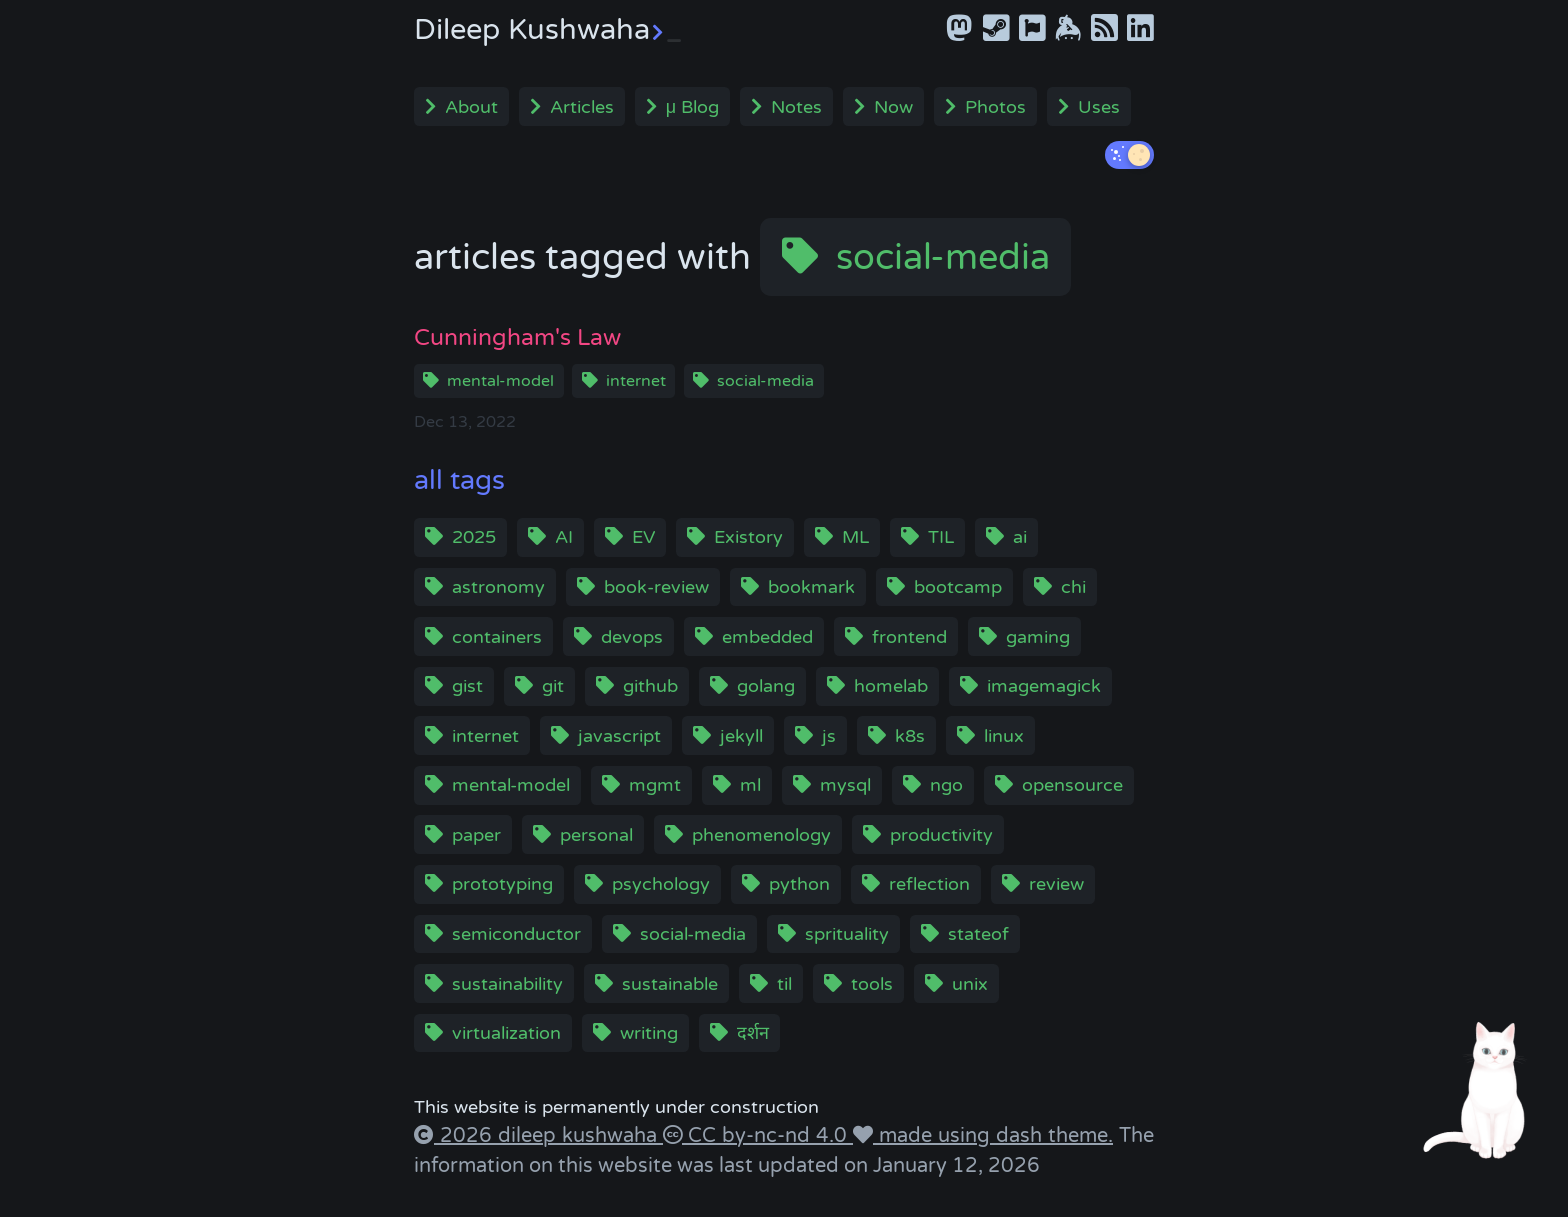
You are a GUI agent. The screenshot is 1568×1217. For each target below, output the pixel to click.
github (650, 686)
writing (649, 1033)
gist (467, 686)
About (471, 107)
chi (1073, 587)
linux (1004, 736)
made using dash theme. (993, 1136)
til (784, 984)
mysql (845, 785)
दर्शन (753, 1033)
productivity (941, 835)
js (829, 736)
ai (1020, 537)
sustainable (670, 984)
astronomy (498, 587)
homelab (891, 686)
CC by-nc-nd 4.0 (767, 1136)
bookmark (811, 587)
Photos (995, 107)
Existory (748, 537)
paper (476, 835)
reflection (929, 884)
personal (596, 835)
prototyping (502, 884)
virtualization (506, 1033)
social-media (943, 257)
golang (766, 686)
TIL (941, 537)
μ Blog (692, 107)
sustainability (507, 984)
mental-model (500, 381)
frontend (909, 637)
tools (872, 984)
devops (632, 637)
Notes (796, 107)
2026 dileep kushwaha (548, 1136)
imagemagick (1044, 686)
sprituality (847, 934)
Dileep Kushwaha (547, 29)
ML (855, 537)
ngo (946, 785)
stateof (978, 934)
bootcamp (958, 587)
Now (893, 107)
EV (643, 537)
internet (636, 381)
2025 (474, 537)
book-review (656, 587)
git (553, 686)
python (799, 884)
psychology (661, 884)
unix (970, 984)
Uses (1099, 107)
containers (497, 637)
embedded (767, 637)
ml (750, 785)
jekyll (741, 736)
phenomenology (761, 835)
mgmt (655, 785)
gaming (1038, 637)
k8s (910, 736)
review (1056, 884)
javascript (619, 736)
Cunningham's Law (517, 337)
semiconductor (516, 934)
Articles (582, 107)
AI (564, 537)
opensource (1072, 785)
